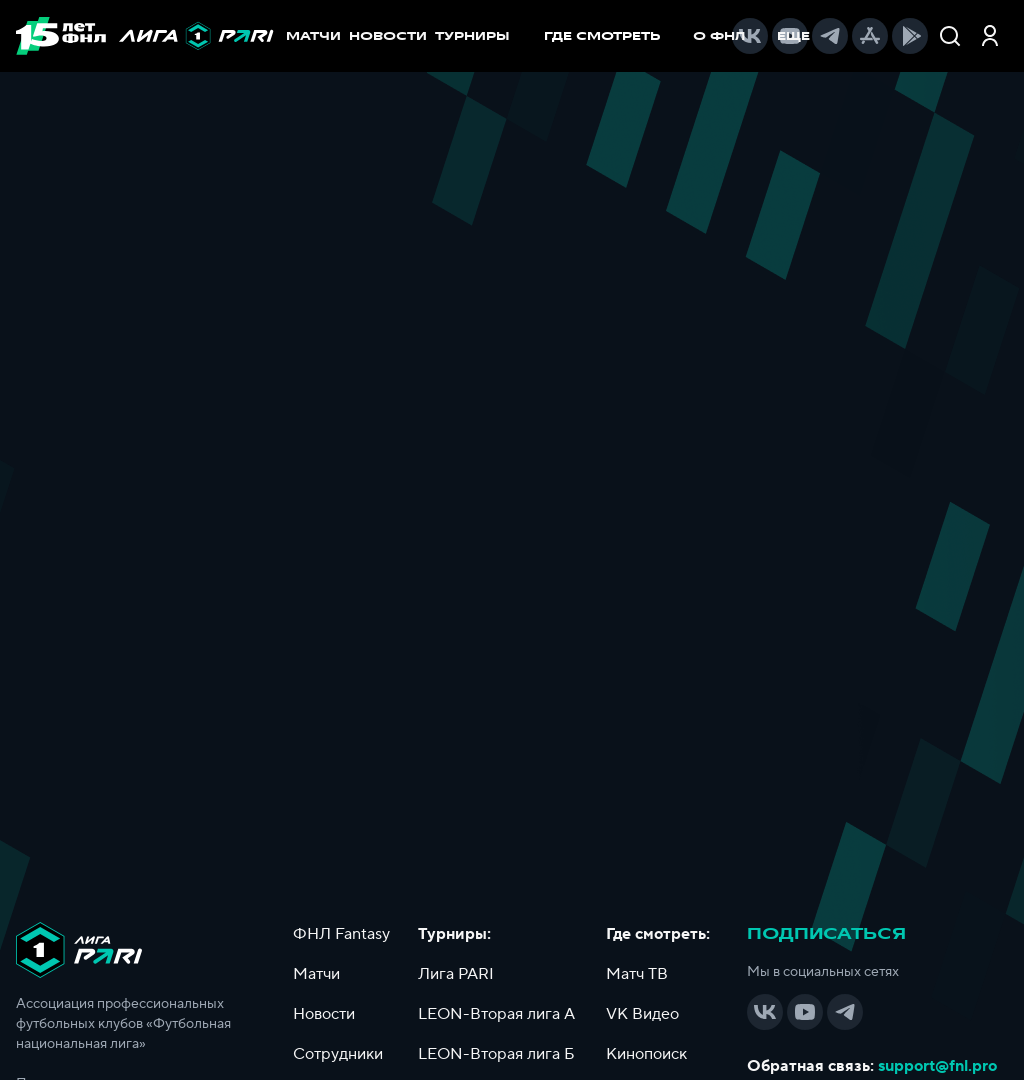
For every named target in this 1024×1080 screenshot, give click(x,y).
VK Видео (642, 1014)
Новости (324, 1014)
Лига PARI (456, 974)
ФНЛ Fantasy (341, 934)
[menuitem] (612, 36)
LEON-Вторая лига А (496, 1014)
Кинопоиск (646, 1054)
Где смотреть (612, 36)
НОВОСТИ (388, 36)
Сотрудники (338, 1054)
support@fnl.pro (937, 1066)
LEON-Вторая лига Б (496, 1054)
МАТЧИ (313, 36)
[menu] (629, 36)
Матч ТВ (637, 974)
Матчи (316, 974)
